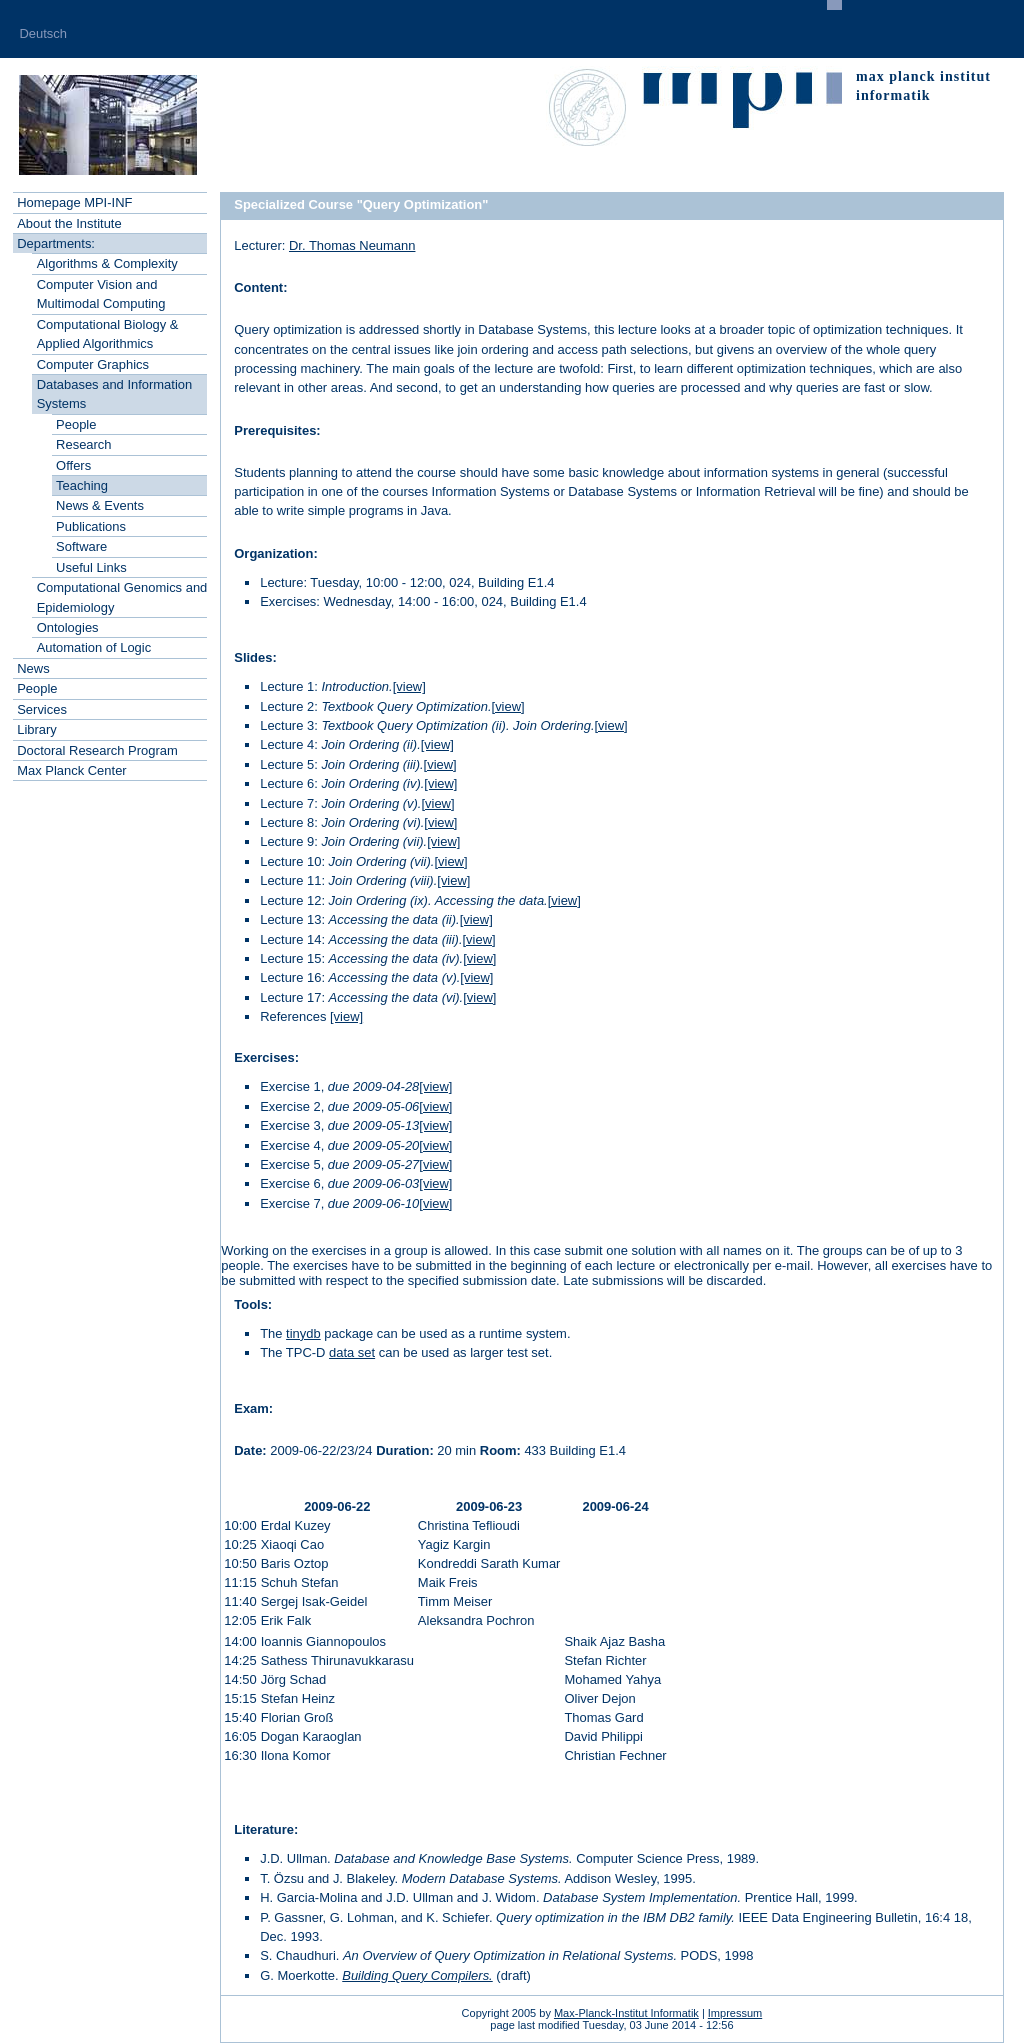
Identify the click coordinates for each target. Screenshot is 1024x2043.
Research (83, 444)
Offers (73, 465)
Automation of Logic (94, 647)
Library (37, 729)
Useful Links (91, 567)
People (76, 424)
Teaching (82, 485)
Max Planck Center (71, 770)
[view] (409, 686)
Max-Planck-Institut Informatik (626, 2013)
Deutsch (43, 33)
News (33, 668)
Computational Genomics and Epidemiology (122, 597)
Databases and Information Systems (115, 394)
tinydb (303, 1333)
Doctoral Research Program (97, 750)
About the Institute (69, 223)
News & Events (100, 505)
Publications (91, 526)
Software (81, 546)
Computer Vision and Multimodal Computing (101, 294)
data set (352, 1352)
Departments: (56, 243)
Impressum (735, 2013)
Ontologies (68, 627)
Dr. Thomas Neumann (352, 245)
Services (42, 709)
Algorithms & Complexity (107, 263)
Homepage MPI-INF (74, 202)
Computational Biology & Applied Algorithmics (108, 334)
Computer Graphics (93, 364)
